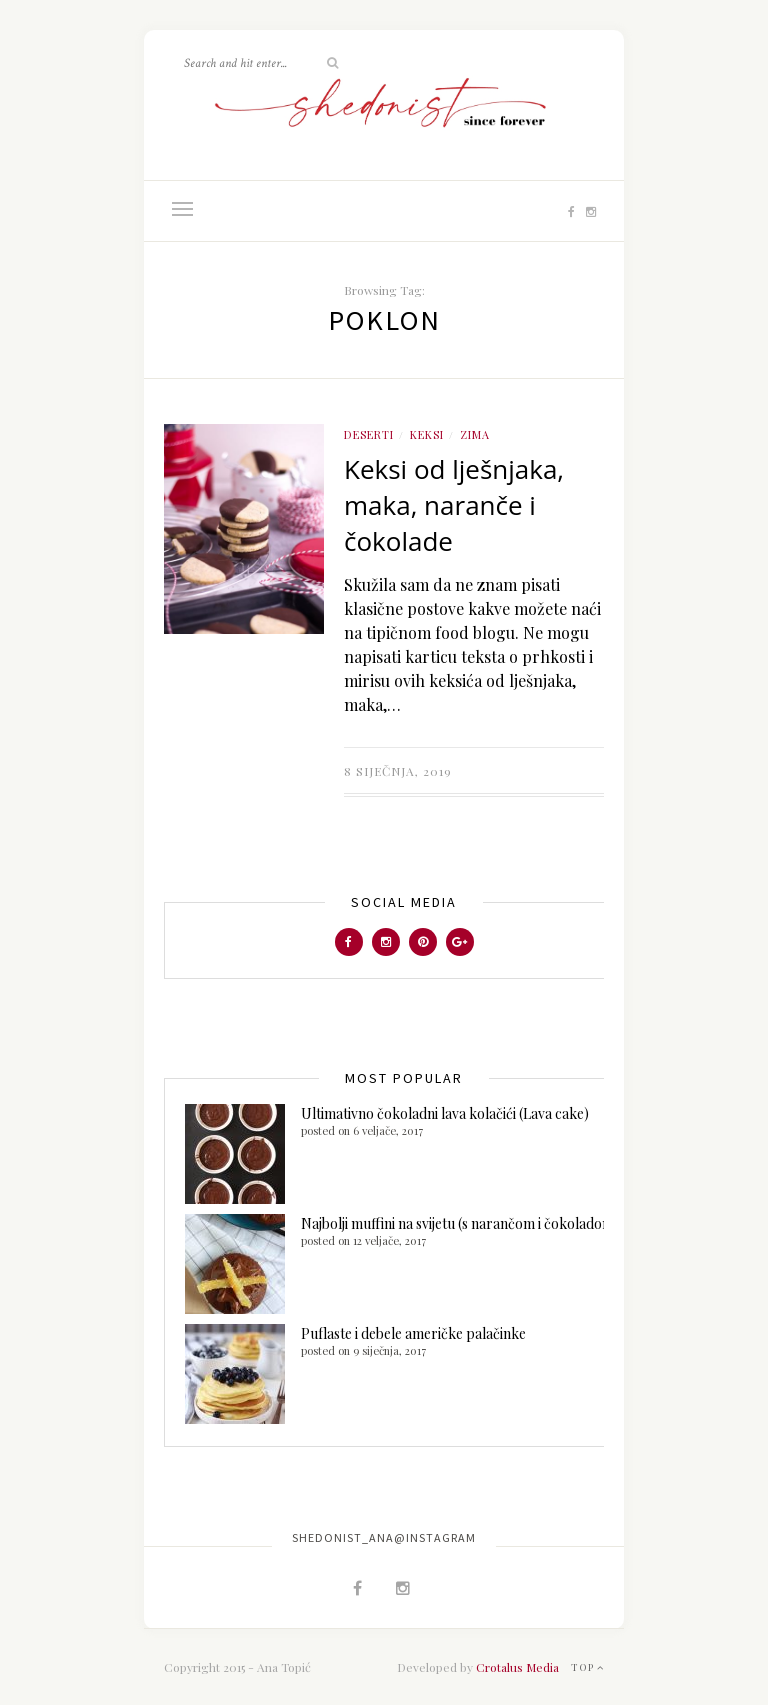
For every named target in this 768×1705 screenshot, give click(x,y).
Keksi (427, 434)
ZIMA (475, 434)
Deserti (369, 434)
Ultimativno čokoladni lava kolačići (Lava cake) (445, 1113)
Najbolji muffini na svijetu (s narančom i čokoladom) (460, 1223)
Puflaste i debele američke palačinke (413, 1333)
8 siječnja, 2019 (398, 771)
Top (587, 1667)
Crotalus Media (517, 1667)
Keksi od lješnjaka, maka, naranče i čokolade (454, 505)
